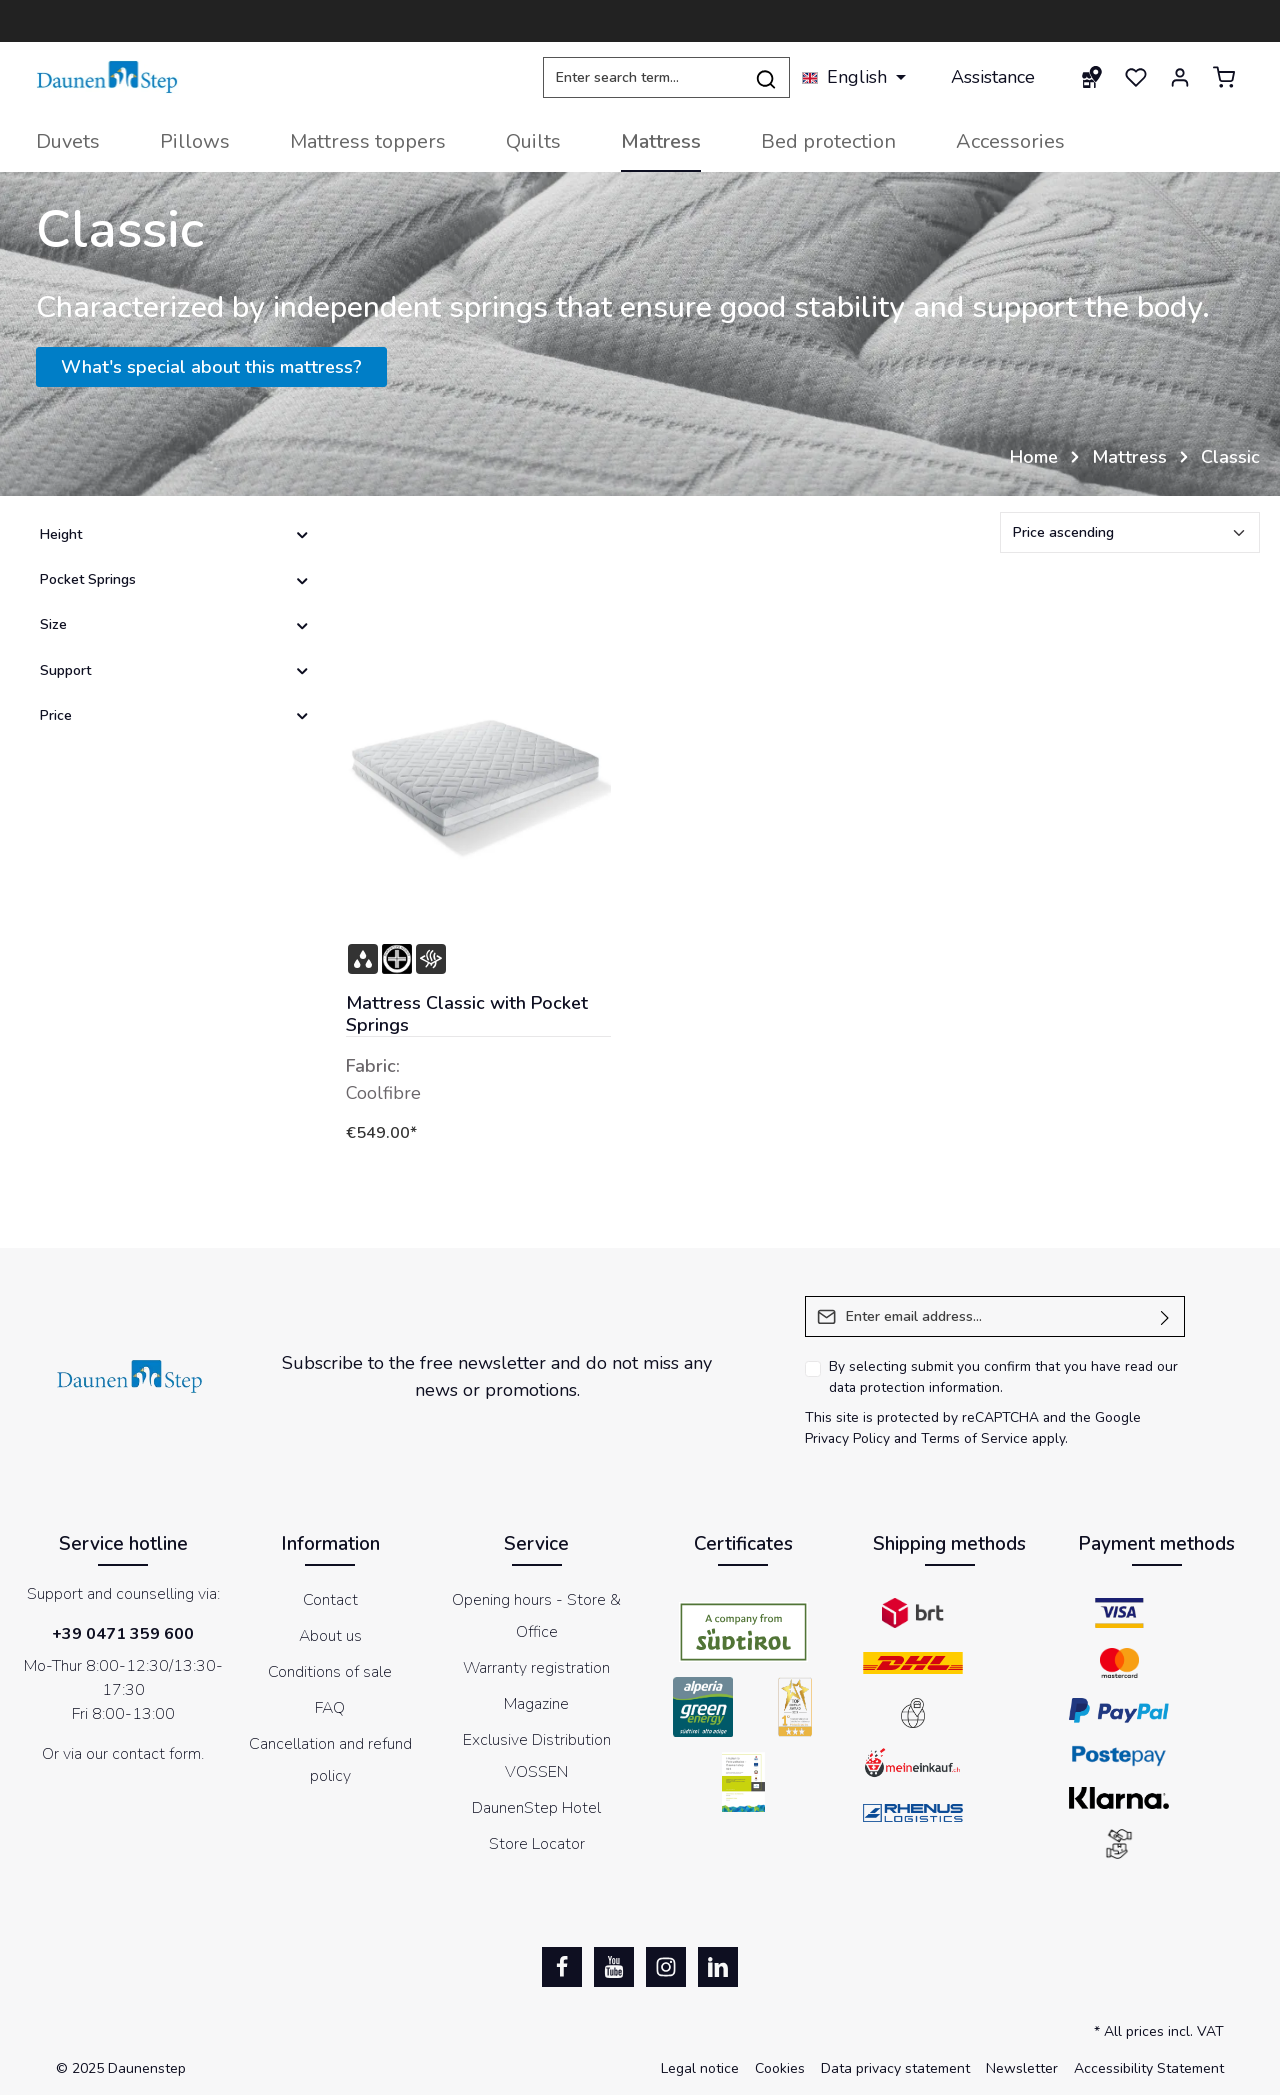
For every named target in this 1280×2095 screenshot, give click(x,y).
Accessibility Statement (1149, 2068)
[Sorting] (1130, 532)
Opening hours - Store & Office (536, 1616)
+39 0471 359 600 (123, 1634)
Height (175, 534)
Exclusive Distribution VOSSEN (537, 1756)
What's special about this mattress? (211, 367)
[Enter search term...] (643, 77)
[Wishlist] (1136, 77)
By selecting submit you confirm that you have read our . (1003, 1377)
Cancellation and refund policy (330, 1760)
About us (330, 1636)
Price (175, 715)
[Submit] (1165, 1316)
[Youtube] (614, 1967)
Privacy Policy (847, 1438)
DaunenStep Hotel (536, 1808)
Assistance (993, 77)
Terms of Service (974, 1438)
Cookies (780, 2068)
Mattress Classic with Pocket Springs (467, 1014)
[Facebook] (562, 1967)
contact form (156, 1754)
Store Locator (537, 1844)
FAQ (330, 1708)
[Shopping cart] (1224, 77)
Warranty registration (536, 1668)
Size (175, 624)
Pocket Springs (175, 579)
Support (175, 670)
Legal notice (700, 2068)
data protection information (914, 1387)
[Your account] (1180, 77)
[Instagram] (666, 1967)
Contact (330, 1600)
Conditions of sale (330, 1672)
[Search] (766, 77)
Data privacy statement (895, 2068)
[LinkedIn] (718, 1967)
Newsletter (1022, 2068)
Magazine (536, 1704)
